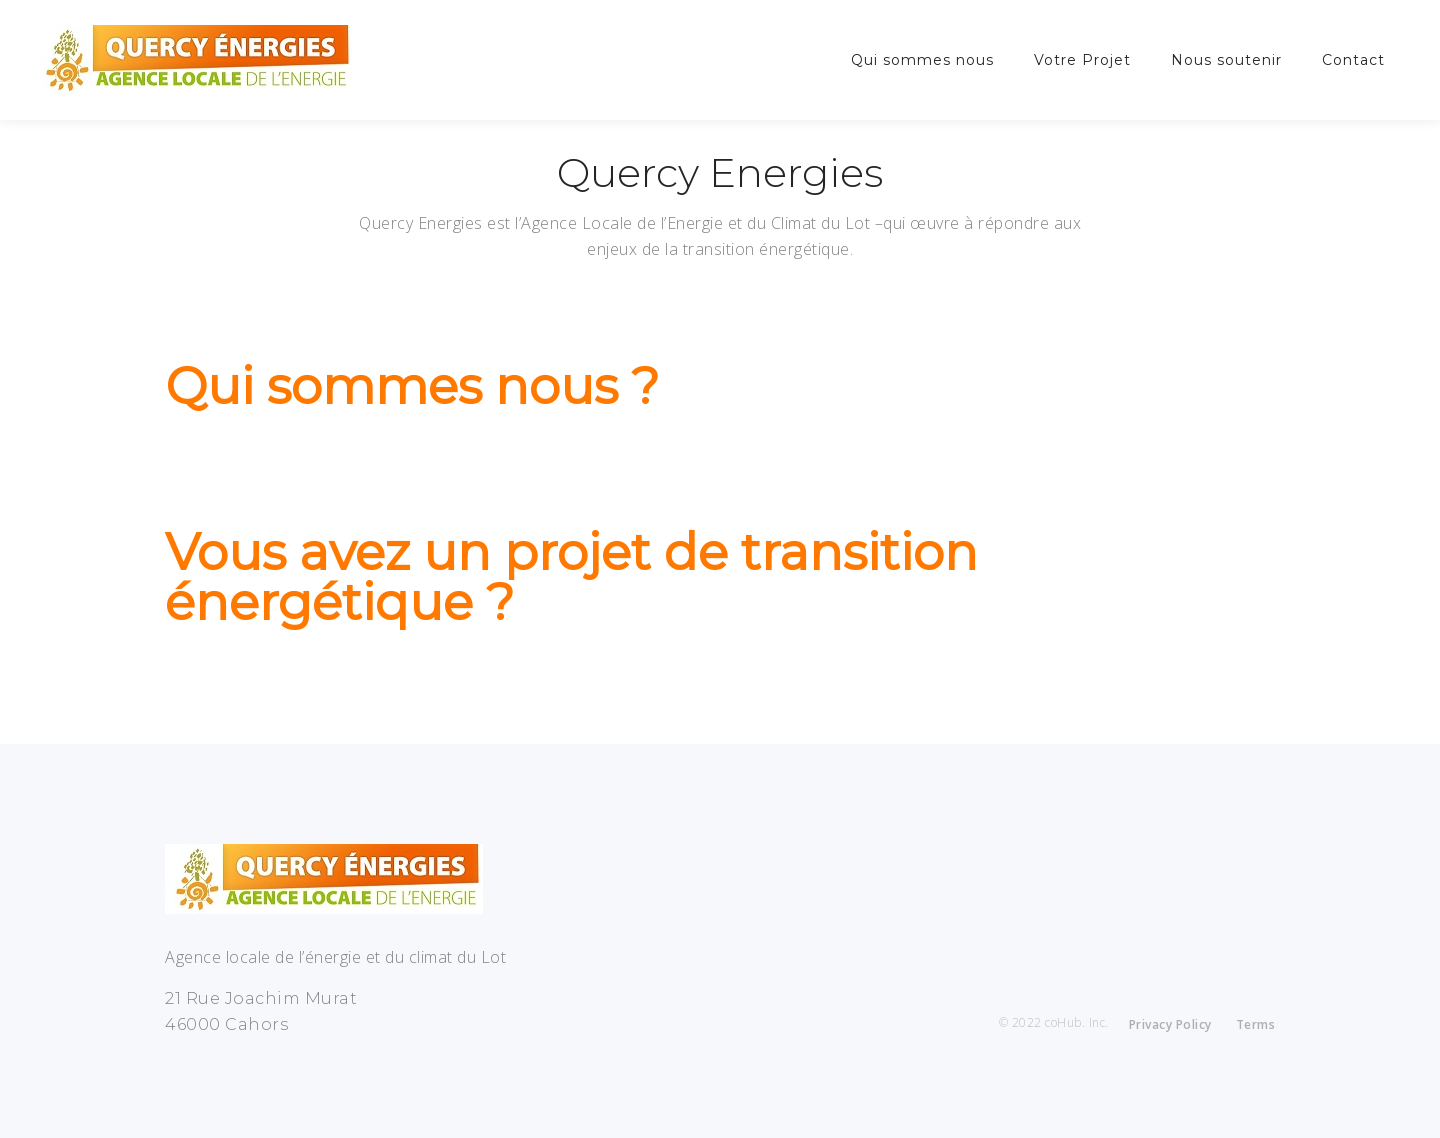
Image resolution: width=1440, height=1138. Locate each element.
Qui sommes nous (922, 60)
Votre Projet (1082, 60)
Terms (1256, 1024)
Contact (1353, 60)
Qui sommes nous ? (412, 386)
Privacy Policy (1170, 1024)
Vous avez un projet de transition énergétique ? (571, 577)
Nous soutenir (1226, 60)
